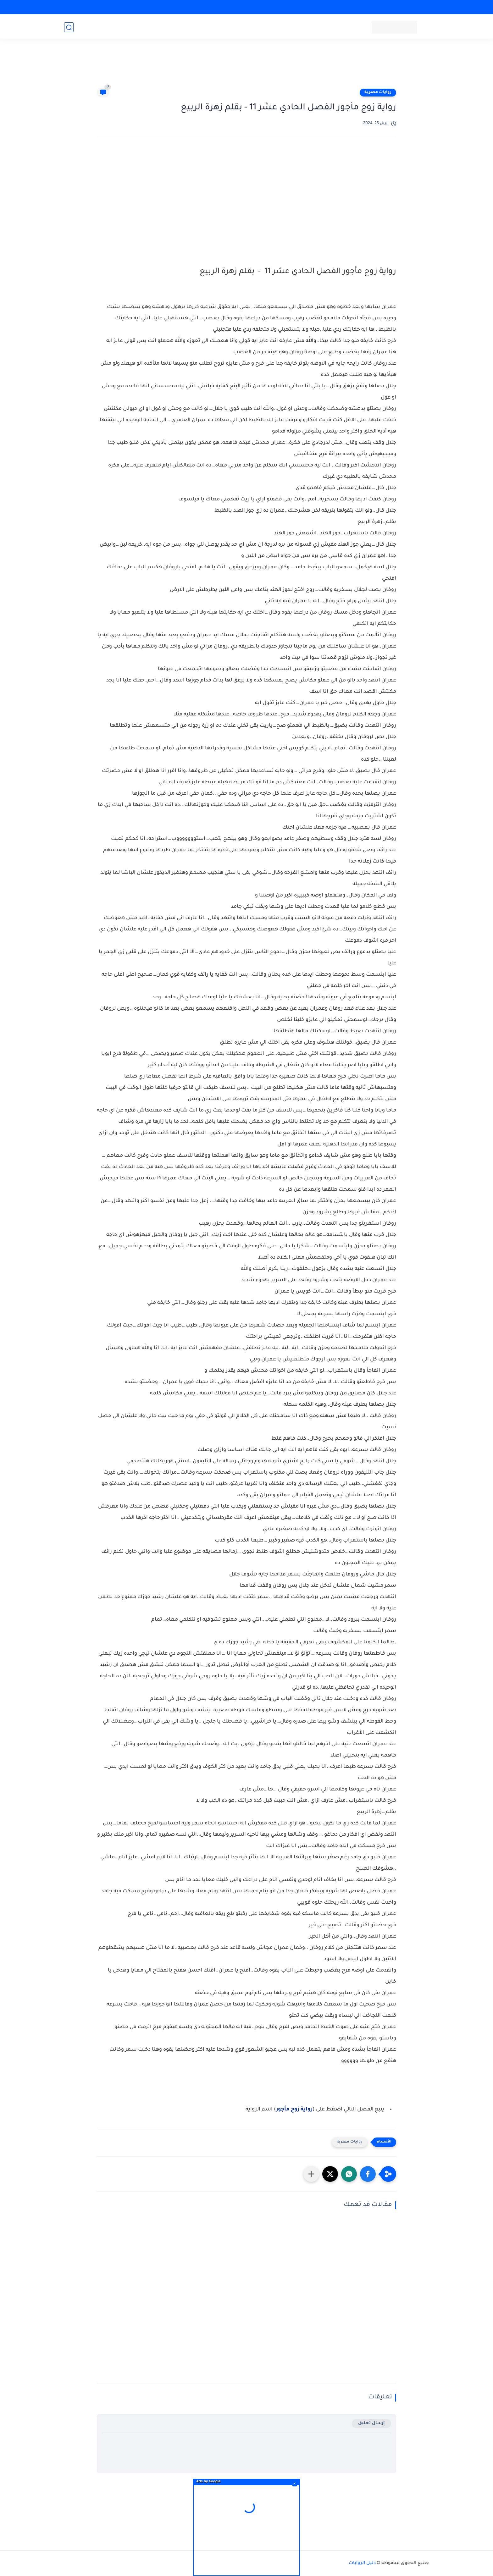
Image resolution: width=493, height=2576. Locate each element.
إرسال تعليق (371, 2423)
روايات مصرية (377, 92)
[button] (368, 2174)
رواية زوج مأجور (294, 2109)
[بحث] (69, 27)
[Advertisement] (246, 66)
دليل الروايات (362, 2563)
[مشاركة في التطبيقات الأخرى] (311, 2174)
